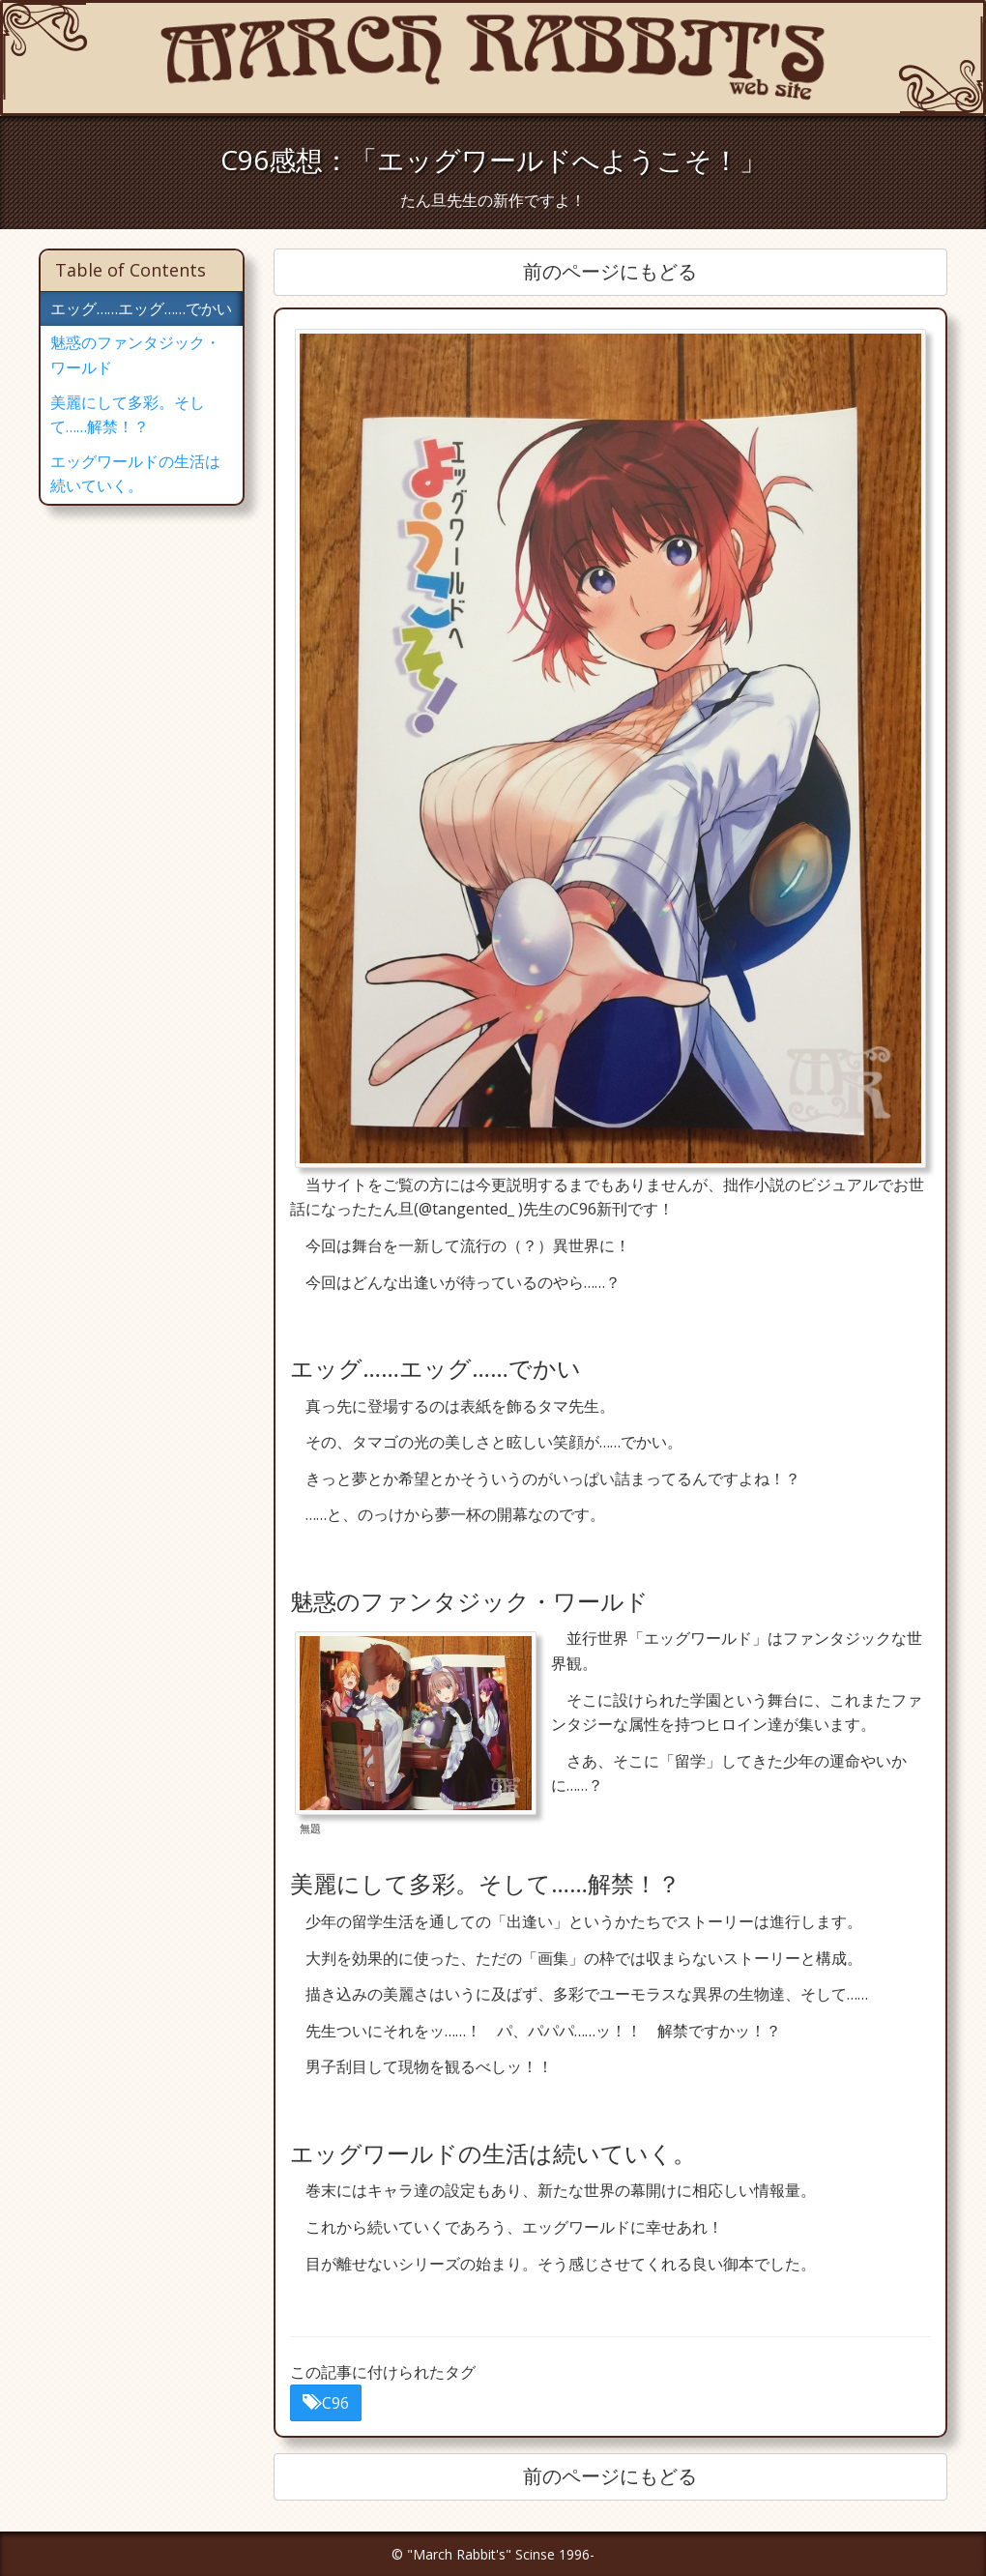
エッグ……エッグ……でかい (141, 308)
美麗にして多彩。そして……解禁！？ (127, 415)
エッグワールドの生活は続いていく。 (135, 474)
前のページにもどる (610, 271)
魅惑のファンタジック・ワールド (135, 355)
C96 (326, 2403)
